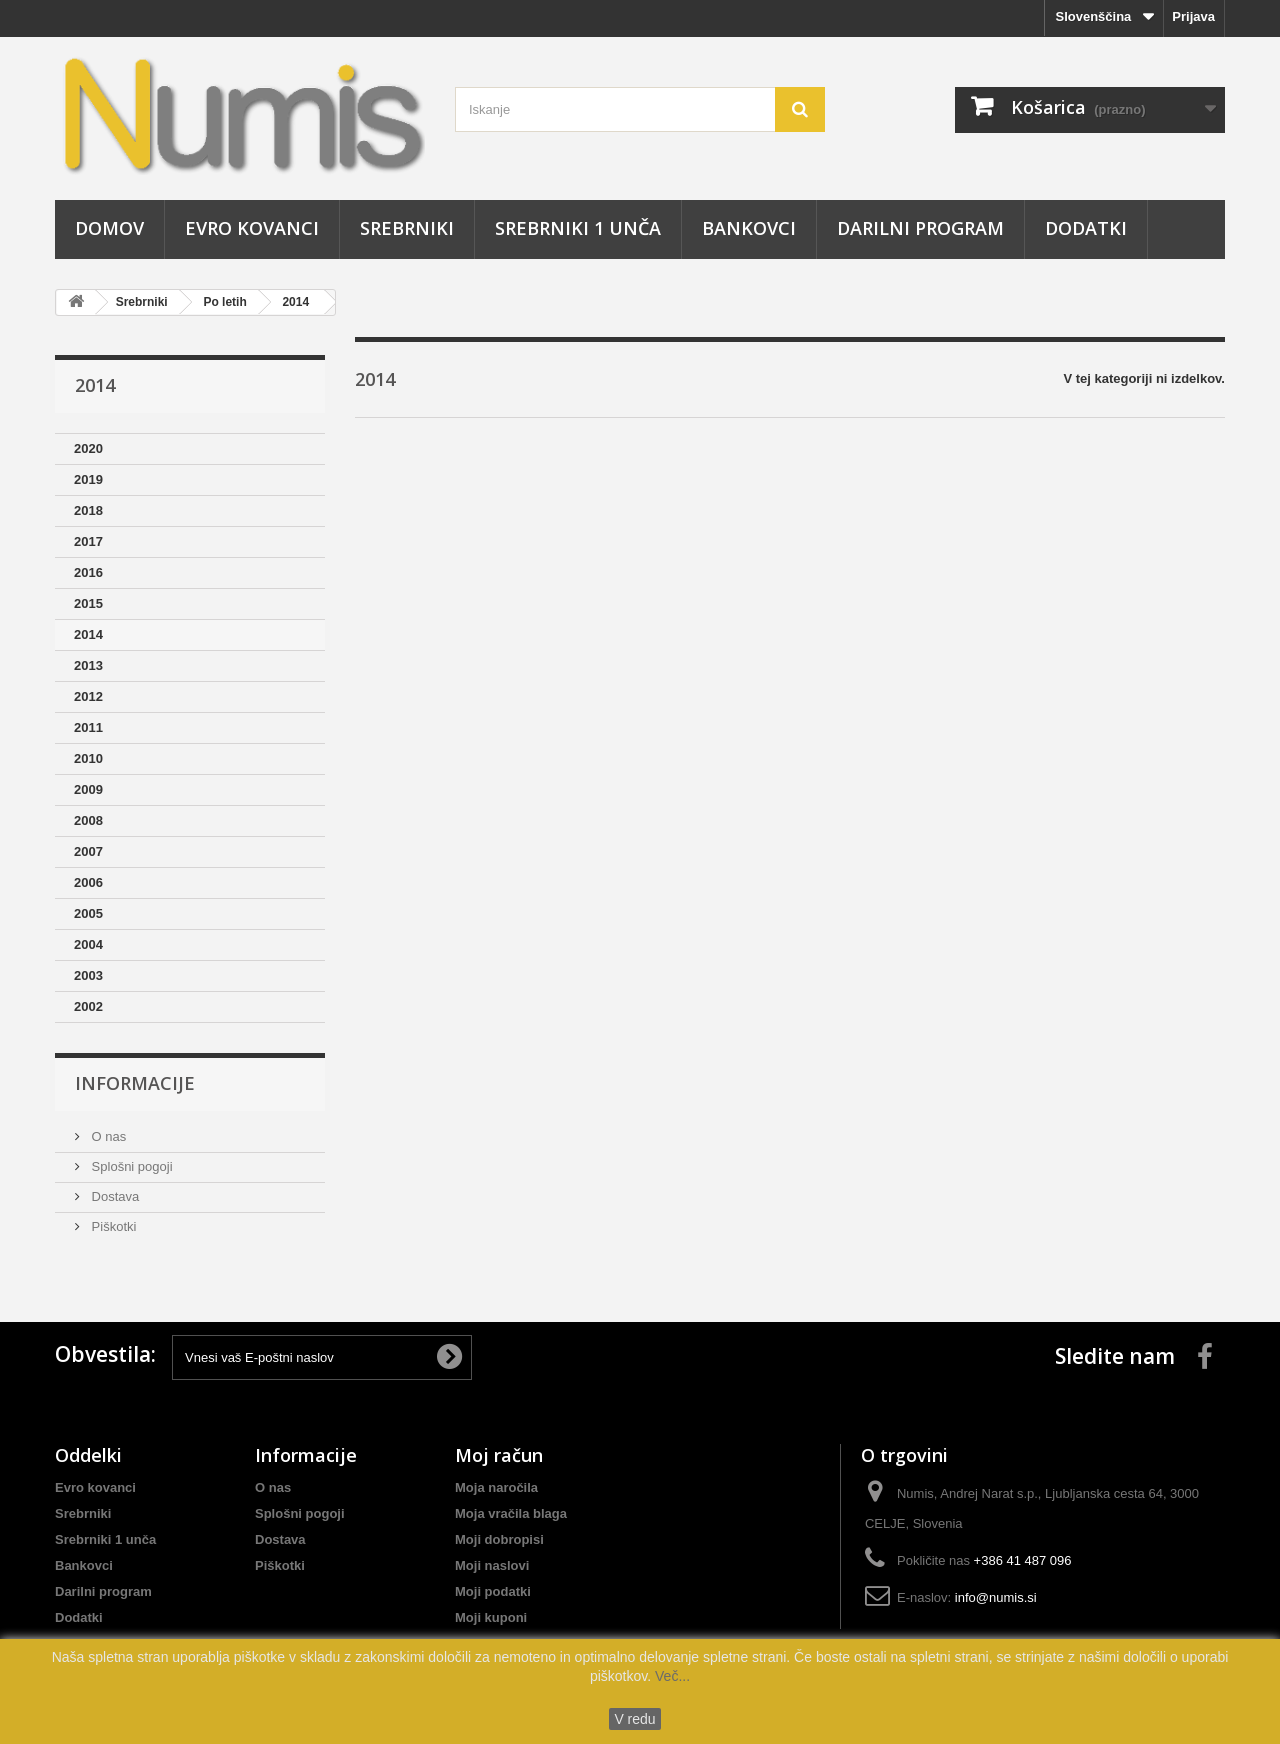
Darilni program (920, 228)
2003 (88, 975)
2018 (88, 510)
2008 (88, 820)
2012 (88, 696)
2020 (88, 448)
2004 (88, 944)
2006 (88, 882)
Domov (109, 228)
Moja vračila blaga (511, 1513)
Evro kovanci (252, 228)
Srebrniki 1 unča (578, 228)
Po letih (224, 302)
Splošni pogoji (130, 1166)
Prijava (1193, 16)
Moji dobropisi (499, 1539)
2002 (88, 1006)
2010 (88, 758)
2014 (295, 302)
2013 (88, 665)
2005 (88, 913)
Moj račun (499, 1455)
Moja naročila (496, 1487)
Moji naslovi (492, 1565)
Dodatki (1086, 228)
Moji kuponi (491, 1617)
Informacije (135, 1083)
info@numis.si (996, 1597)
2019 (88, 479)
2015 (88, 603)
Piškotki (112, 1226)
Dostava (113, 1196)
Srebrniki (407, 228)
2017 (88, 541)
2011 (88, 727)
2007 (88, 851)
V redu (634, 1719)
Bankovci (749, 228)
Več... (670, 1676)
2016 (88, 572)
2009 (88, 789)
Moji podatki (493, 1591)
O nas (107, 1136)
